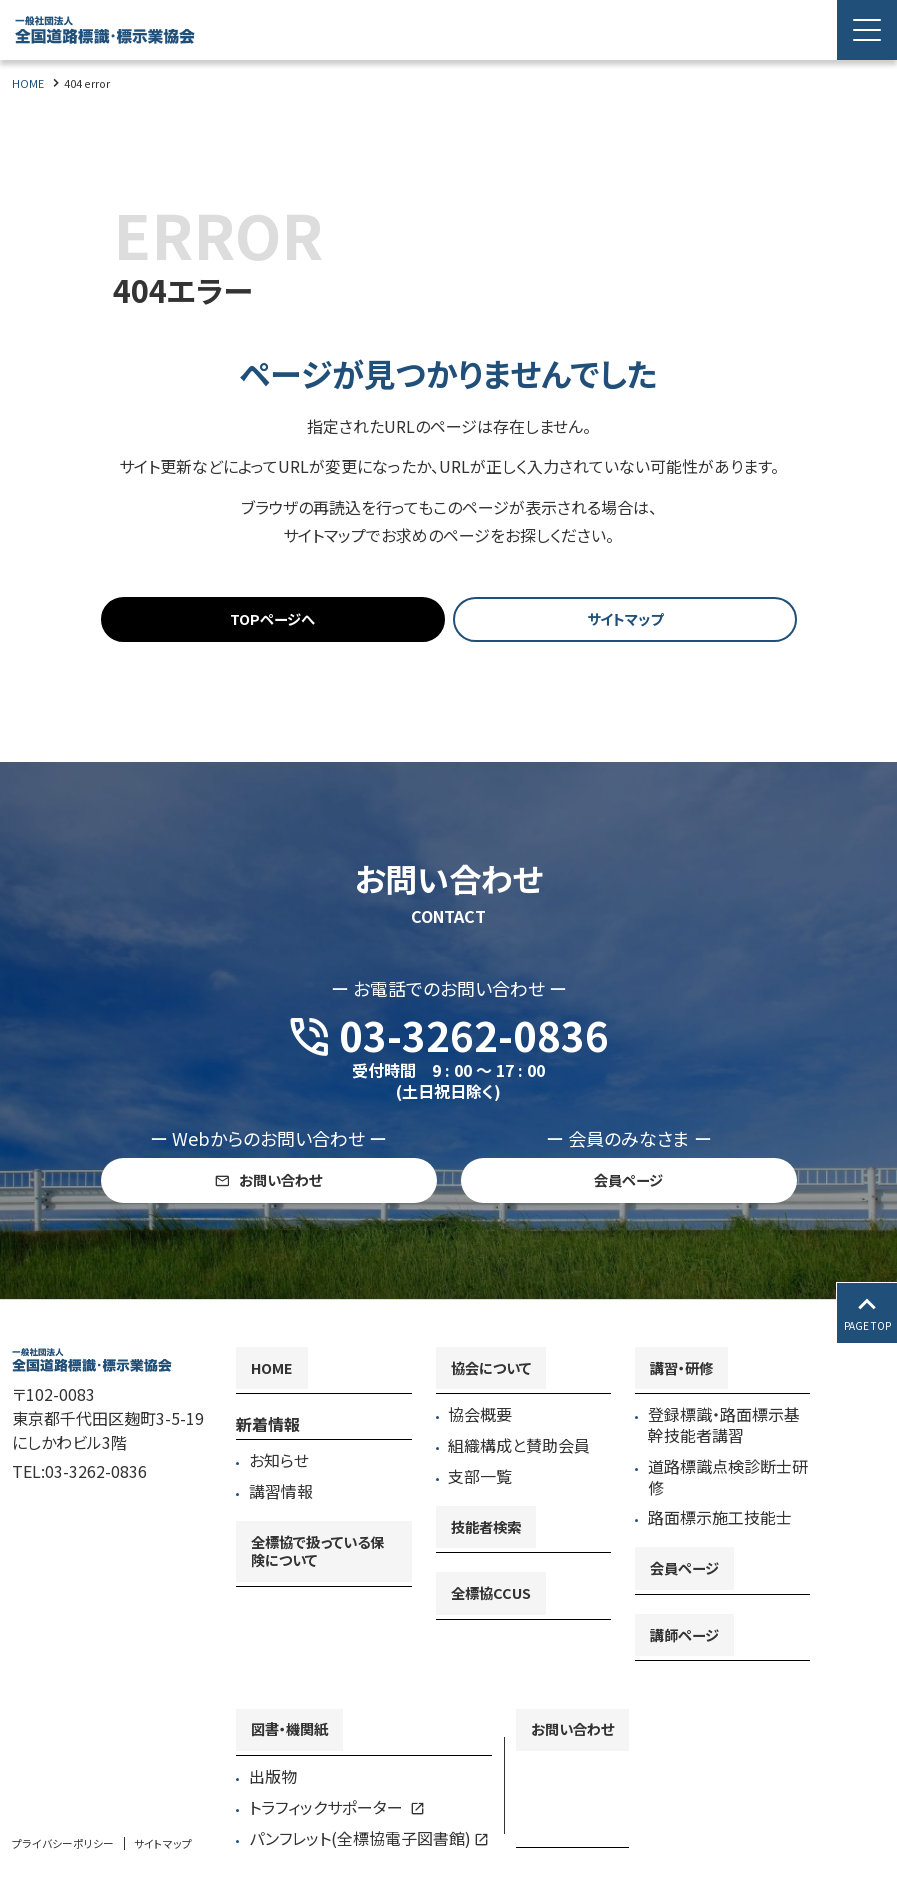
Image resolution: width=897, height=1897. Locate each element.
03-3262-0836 (96, 1512)
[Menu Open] (867, 30)
